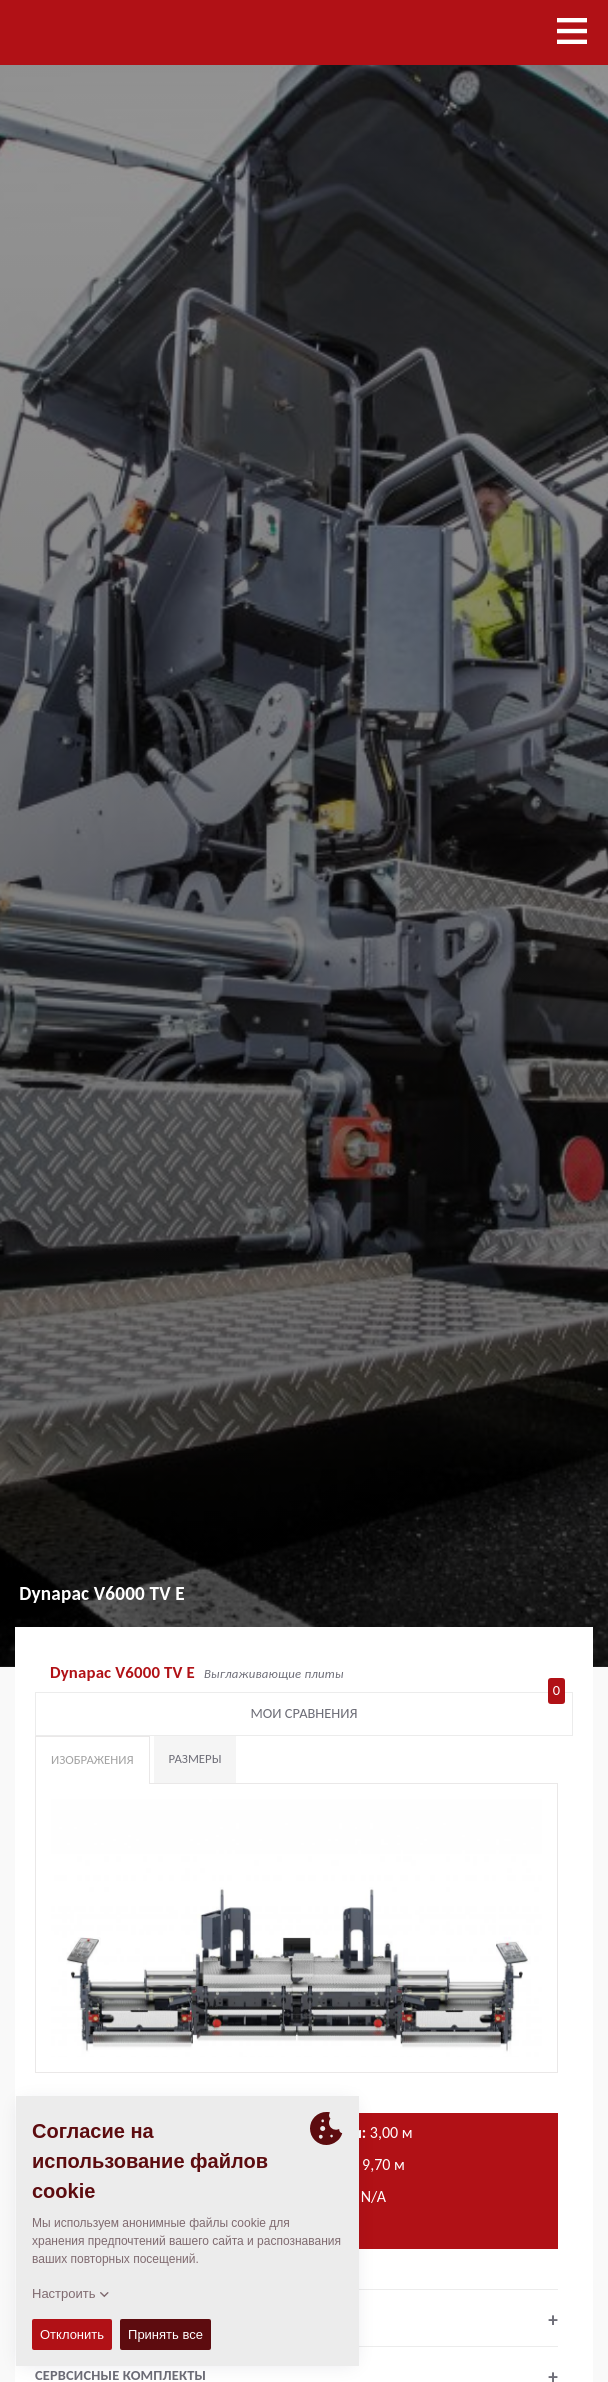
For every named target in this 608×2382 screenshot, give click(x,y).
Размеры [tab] (195, 1758)
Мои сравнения (408, 1709)
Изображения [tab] (92, 1759)
